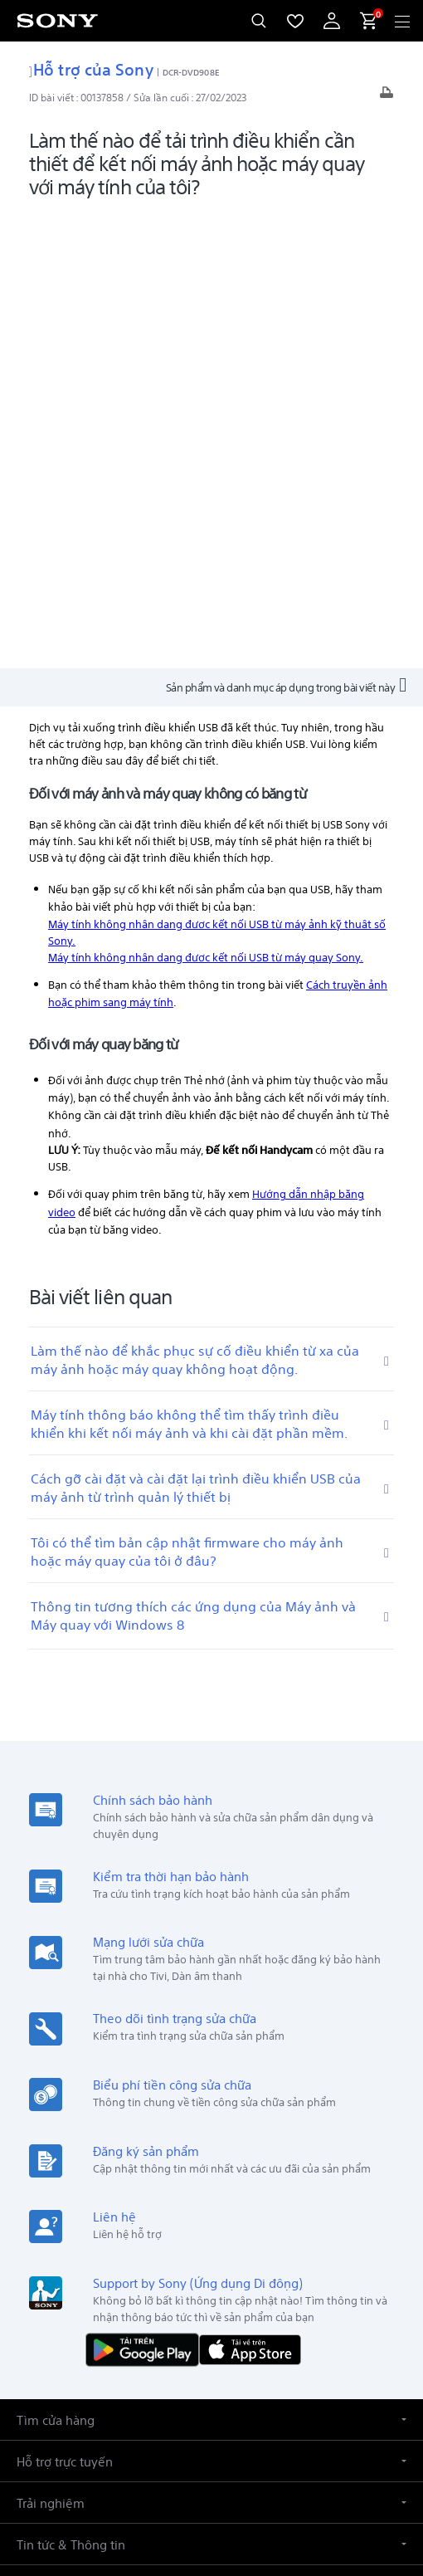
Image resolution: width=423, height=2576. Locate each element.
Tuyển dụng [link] (317, 2235)
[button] (211, 1962)
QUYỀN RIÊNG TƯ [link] (211, 2479)
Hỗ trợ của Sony (91, 68)
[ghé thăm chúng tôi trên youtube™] (229, 2274)
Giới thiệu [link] (249, 2235)
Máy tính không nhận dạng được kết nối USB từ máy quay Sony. (205, 498)
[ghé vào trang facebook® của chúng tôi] (194, 2274)
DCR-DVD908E (191, 71)
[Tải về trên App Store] (250, 1890)
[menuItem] (295, 21)
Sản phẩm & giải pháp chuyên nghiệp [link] (119, 2235)
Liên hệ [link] (379, 2235)
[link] (47, 2152)
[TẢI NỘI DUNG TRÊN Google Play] (146, 1890)
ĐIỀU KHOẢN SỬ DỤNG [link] (212, 2458)
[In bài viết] (386, 97)
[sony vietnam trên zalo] (158, 2274)
